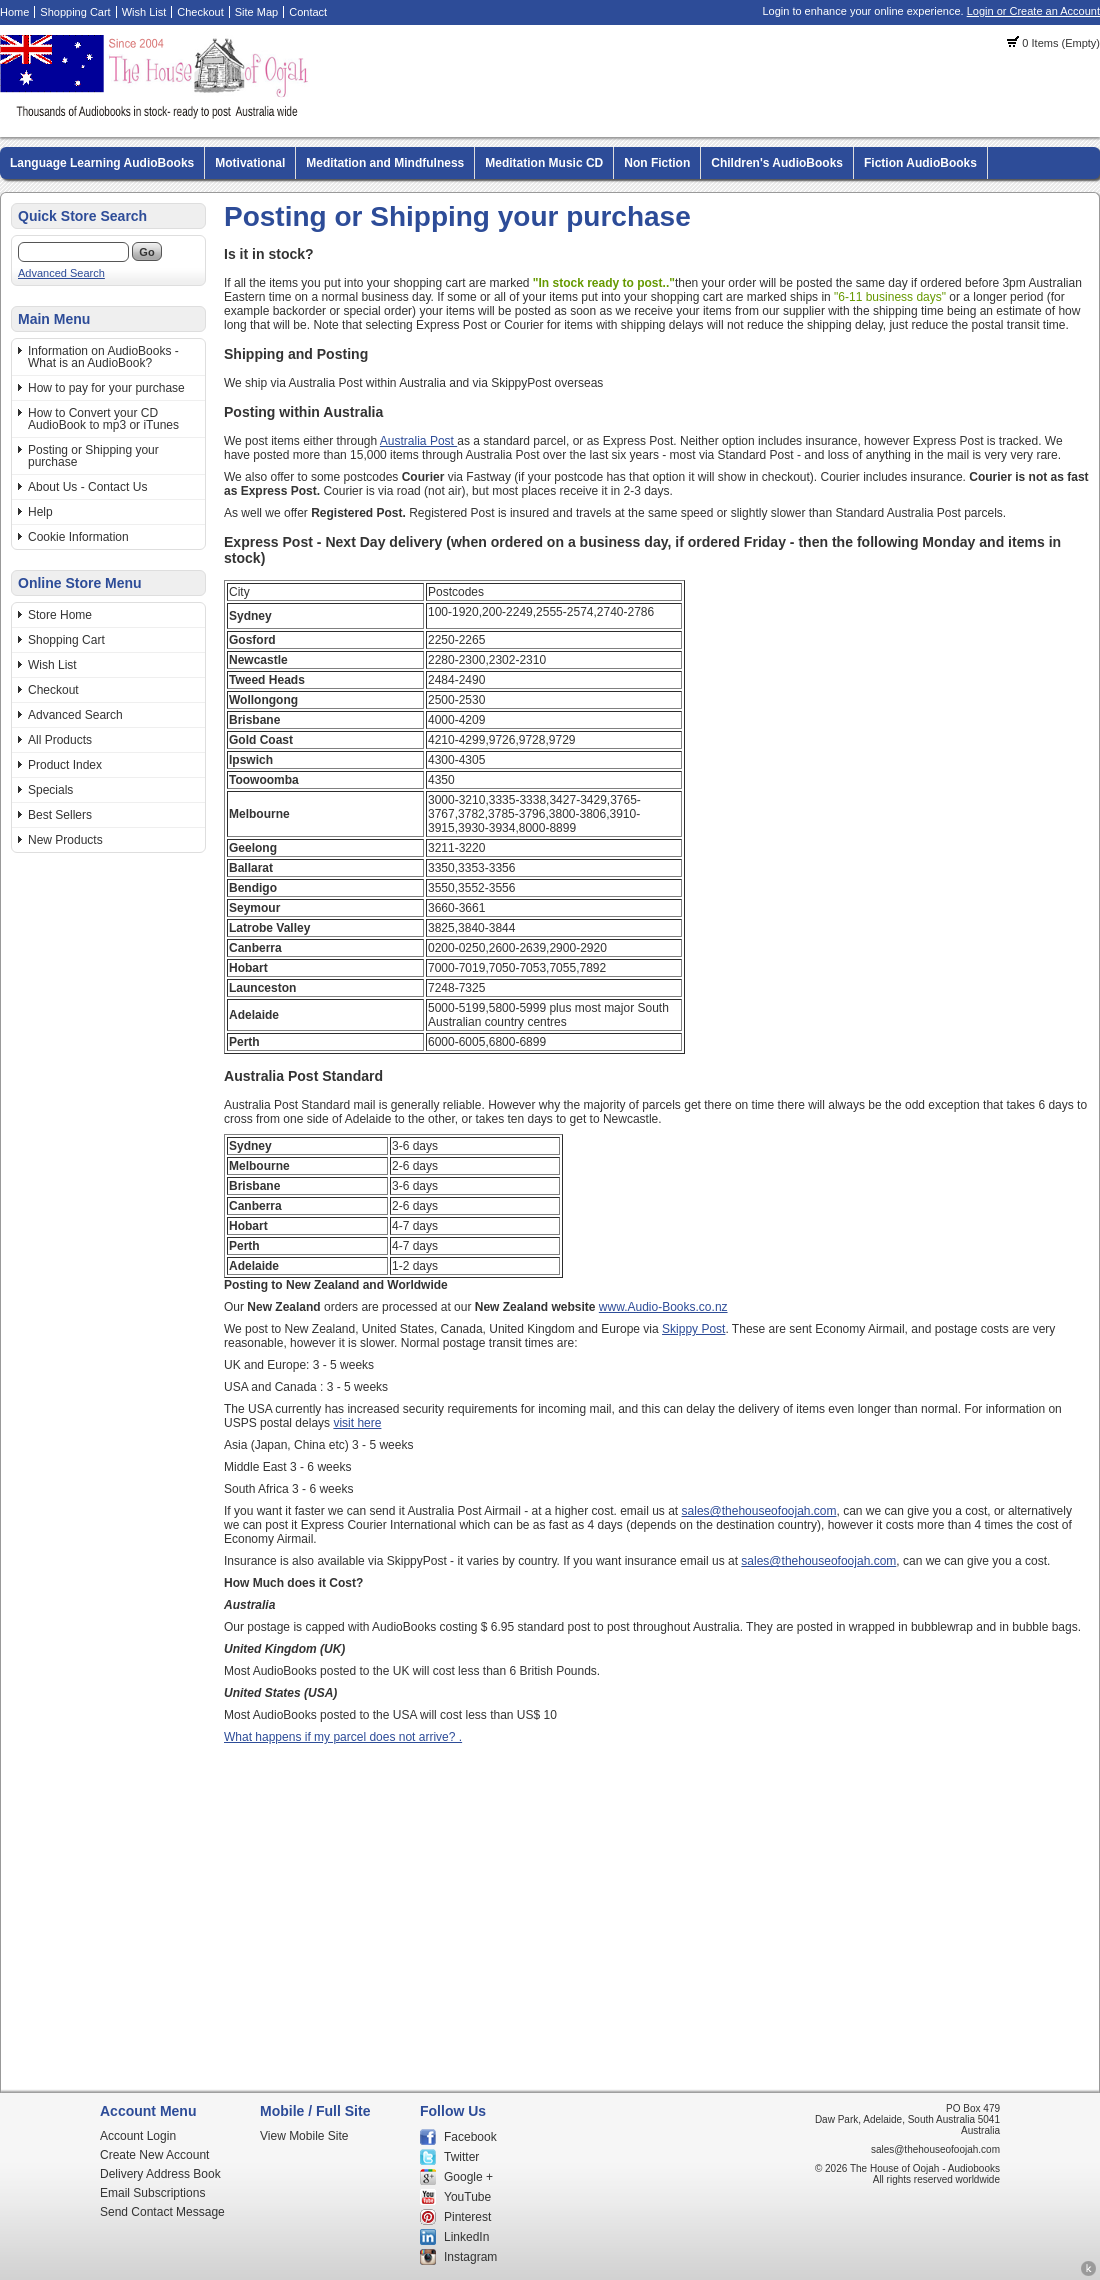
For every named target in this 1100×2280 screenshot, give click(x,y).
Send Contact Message (162, 2212)
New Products (65, 840)
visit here (357, 1423)
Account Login (138, 2136)
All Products (60, 740)
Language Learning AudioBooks (102, 163)
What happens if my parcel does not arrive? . (343, 1737)
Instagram (470, 2257)
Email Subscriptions (152, 2193)
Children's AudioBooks (777, 163)
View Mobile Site (304, 2136)
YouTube (467, 2197)
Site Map (256, 12)
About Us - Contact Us (87, 487)
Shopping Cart (75, 12)
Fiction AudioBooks (920, 163)
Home (14, 12)
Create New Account (154, 2155)
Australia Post (418, 441)
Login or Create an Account (1033, 11)
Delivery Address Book (160, 2174)
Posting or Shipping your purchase (93, 456)
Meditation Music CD (544, 163)
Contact (308, 12)
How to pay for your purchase (106, 388)
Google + (468, 2177)
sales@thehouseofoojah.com (759, 1511)
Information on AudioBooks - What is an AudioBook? (103, 357)
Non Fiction (657, 163)
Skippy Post (693, 1329)
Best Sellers (60, 815)
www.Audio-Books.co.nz (663, 1307)
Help (40, 512)
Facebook (470, 2137)
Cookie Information (78, 537)
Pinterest (467, 2217)
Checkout (200, 12)
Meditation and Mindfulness (385, 163)
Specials (50, 790)
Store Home (60, 615)
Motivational (250, 163)
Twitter (461, 2157)
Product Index (65, 765)
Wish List (144, 12)
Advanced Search (61, 273)
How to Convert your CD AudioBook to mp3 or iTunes (103, 419)
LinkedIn (466, 2237)
